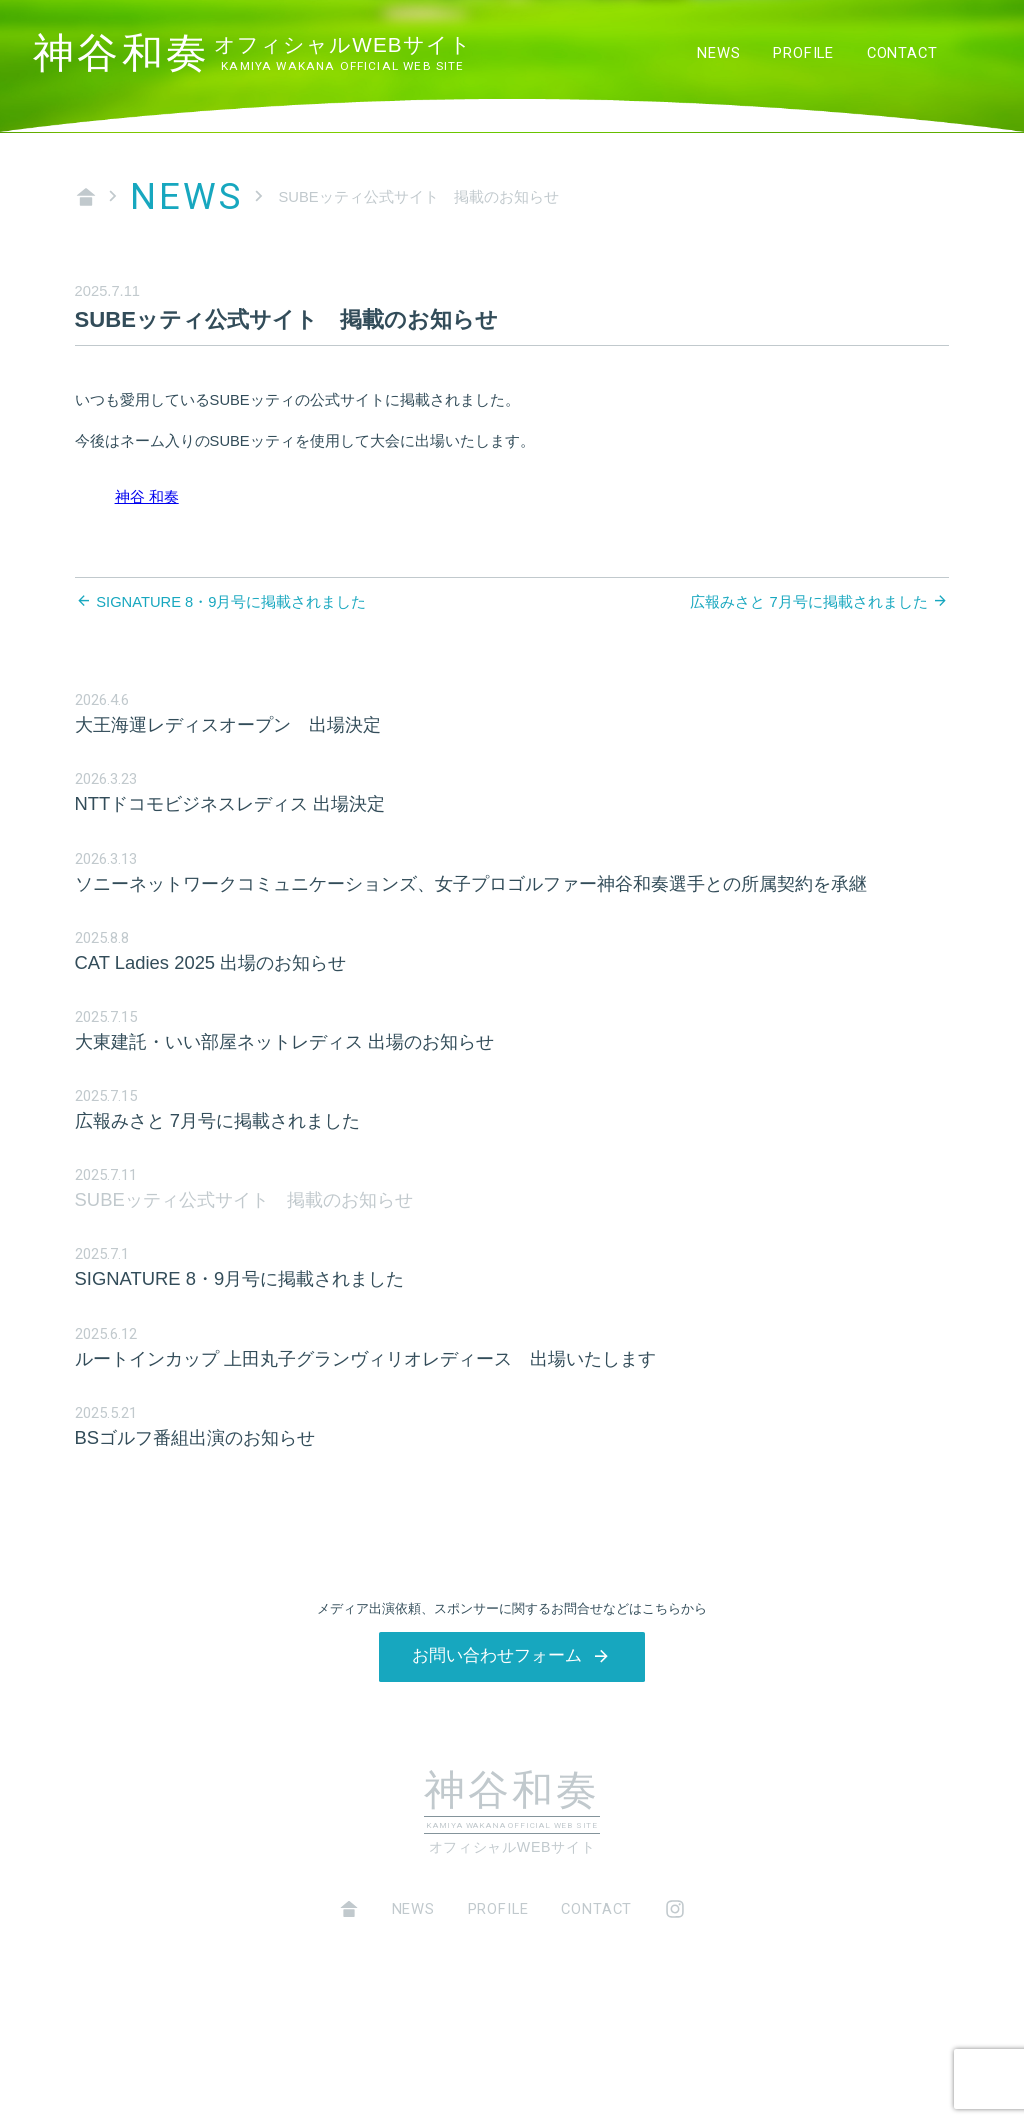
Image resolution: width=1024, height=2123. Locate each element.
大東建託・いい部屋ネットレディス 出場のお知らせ (284, 1041)
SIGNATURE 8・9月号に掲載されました (231, 602)
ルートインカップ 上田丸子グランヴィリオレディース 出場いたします (365, 1358)
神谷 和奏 (147, 497)
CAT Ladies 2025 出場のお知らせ (211, 962)
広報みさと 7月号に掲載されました (808, 602)
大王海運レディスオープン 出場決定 (228, 724)
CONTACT (902, 53)
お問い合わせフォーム (497, 1655)
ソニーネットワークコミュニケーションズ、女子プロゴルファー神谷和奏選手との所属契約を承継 (471, 883)
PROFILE (803, 53)
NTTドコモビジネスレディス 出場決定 (230, 803)
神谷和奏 (252, 53)
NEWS (719, 53)
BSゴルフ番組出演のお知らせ (195, 1437)
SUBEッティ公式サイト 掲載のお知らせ (244, 1199)
